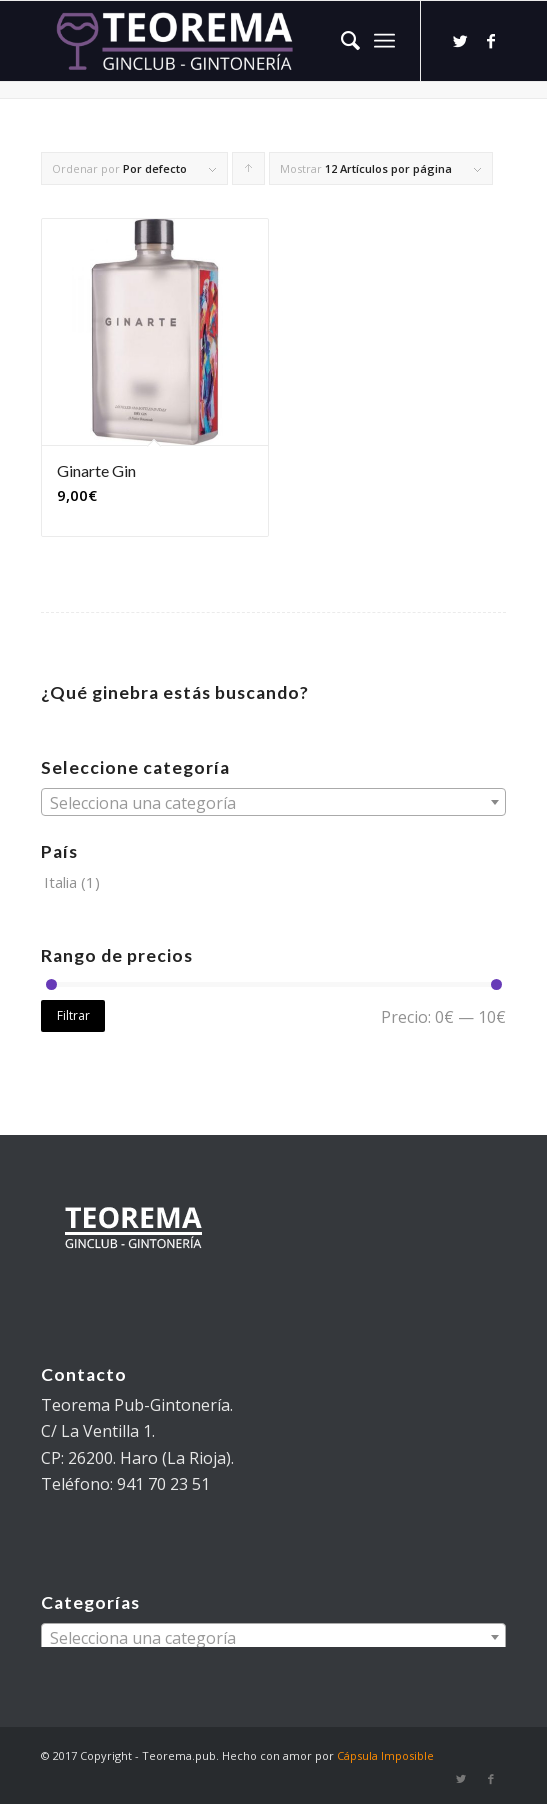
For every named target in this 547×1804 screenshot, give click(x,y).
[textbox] (273, 803)
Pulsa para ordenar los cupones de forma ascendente (249, 173)
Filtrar (73, 1015)
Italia (60, 882)
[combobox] (273, 802)
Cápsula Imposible (385, 1755)
